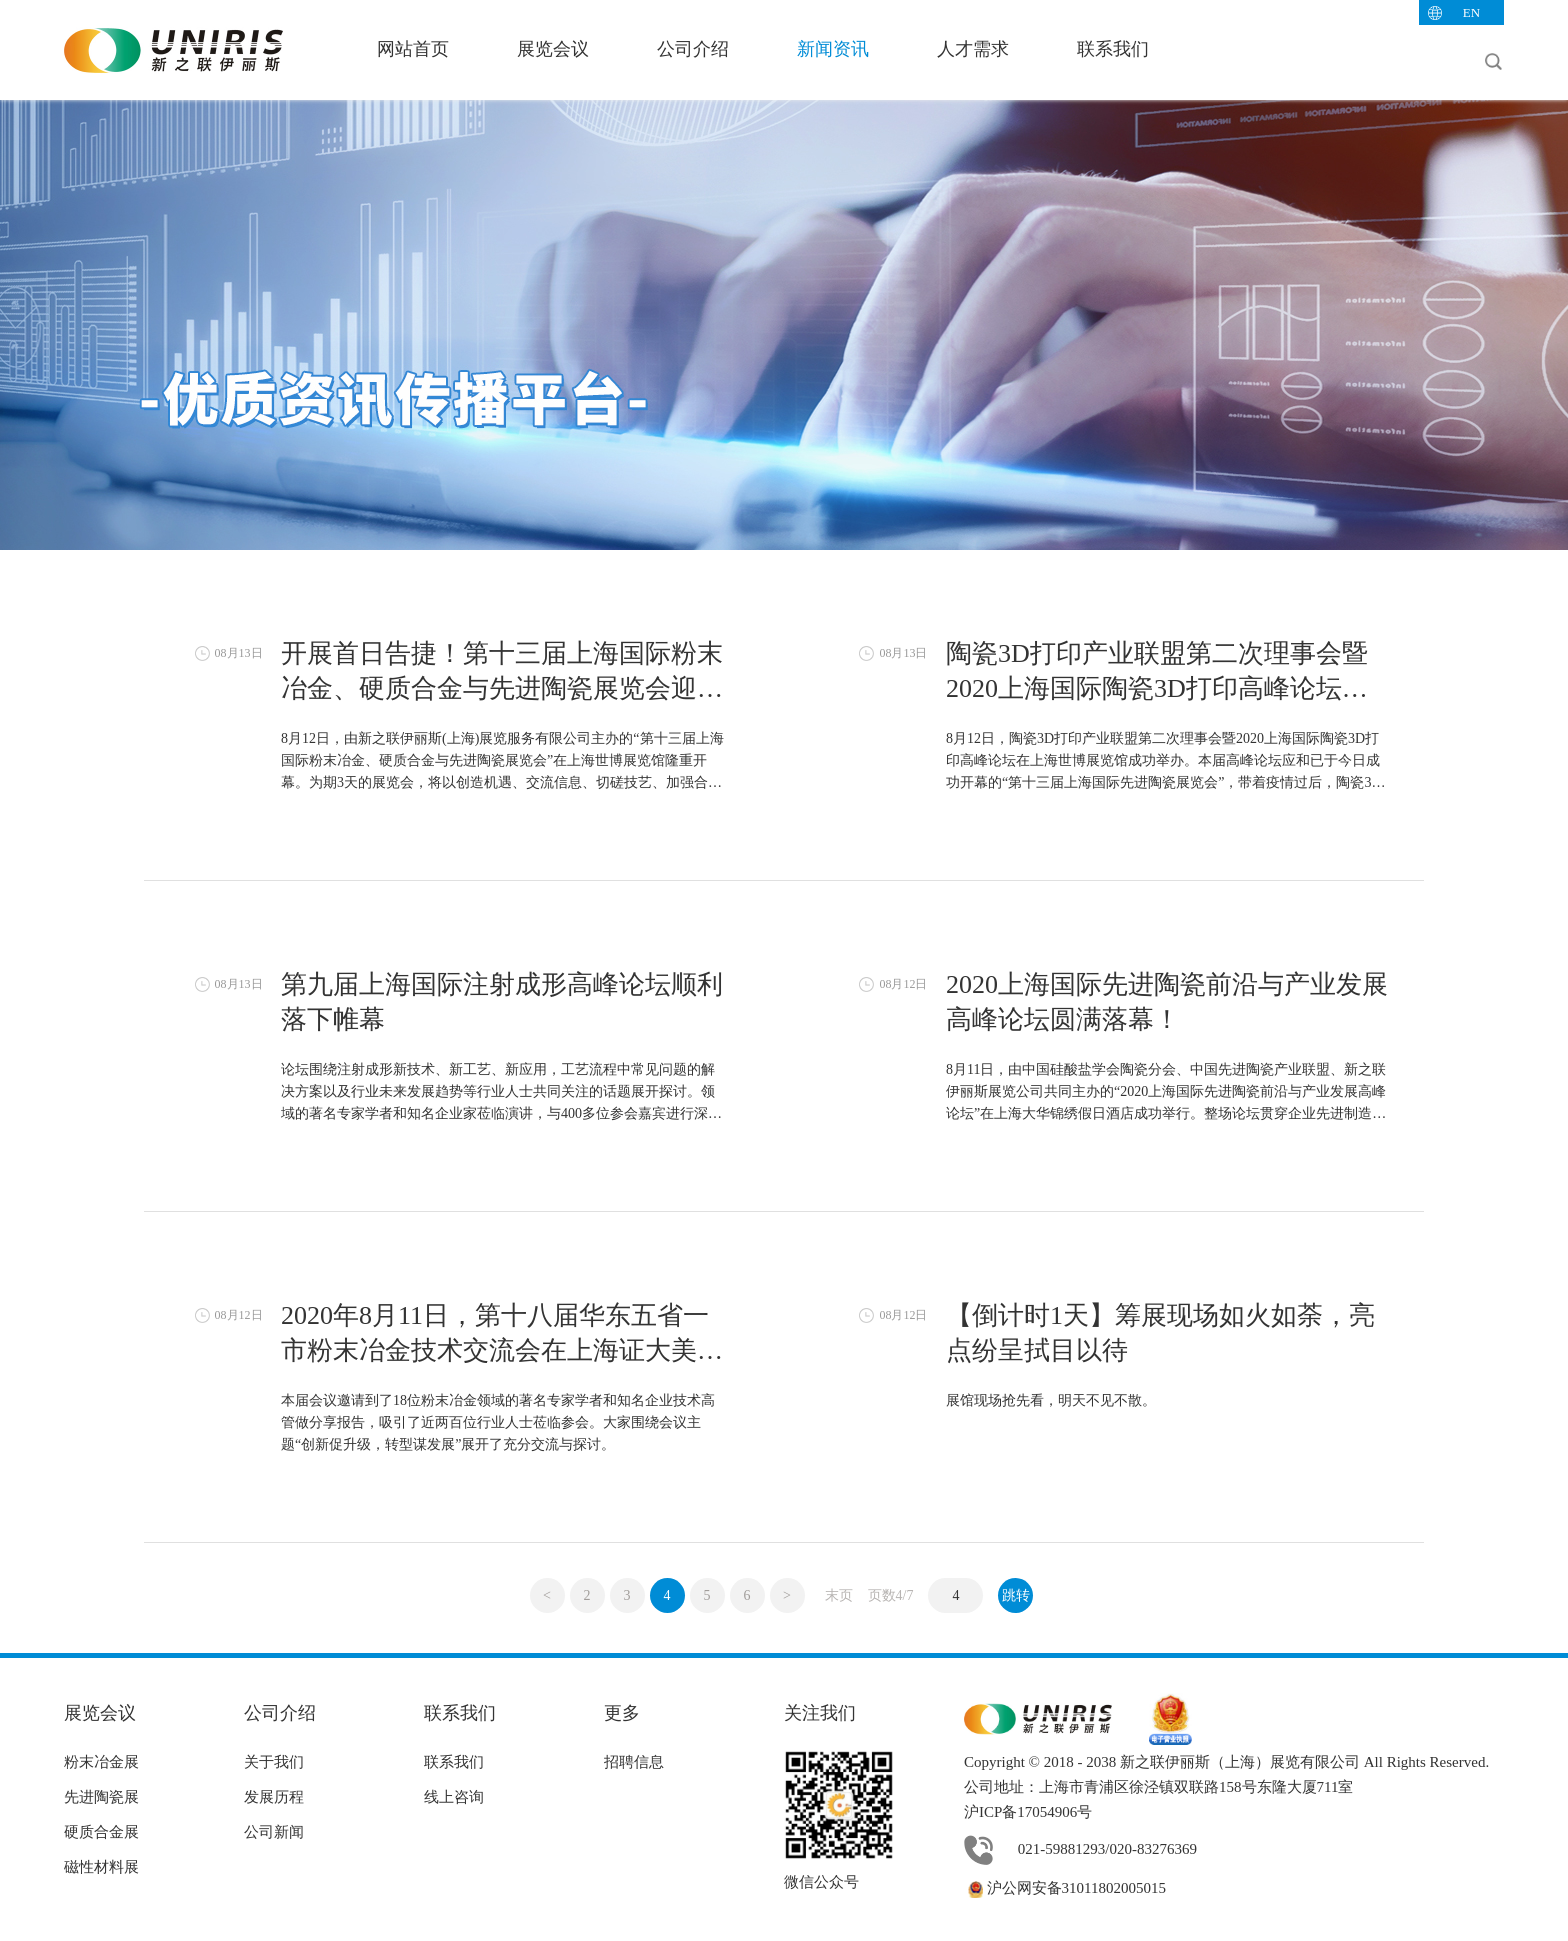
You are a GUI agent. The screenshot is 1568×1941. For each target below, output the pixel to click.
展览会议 (553, 49)
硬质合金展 (101, 1832)
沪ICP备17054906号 (1028, 1812)
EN (1471, 12)
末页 (839, 1595)
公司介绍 (693, 49)
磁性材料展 (101, 1867)
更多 (622, 1713)
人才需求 (973, 49)
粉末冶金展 (101, 1762)
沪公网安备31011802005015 (1065, 1888)
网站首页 (413, 49)
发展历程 (274, 1797)
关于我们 (274, 1762)
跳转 (1016, 1595)
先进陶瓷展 (101, 1797)
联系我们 (1113, 49)
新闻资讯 (833, 49)
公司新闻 (274, 1832)
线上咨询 (454, 1797)
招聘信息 (634, 1762)
